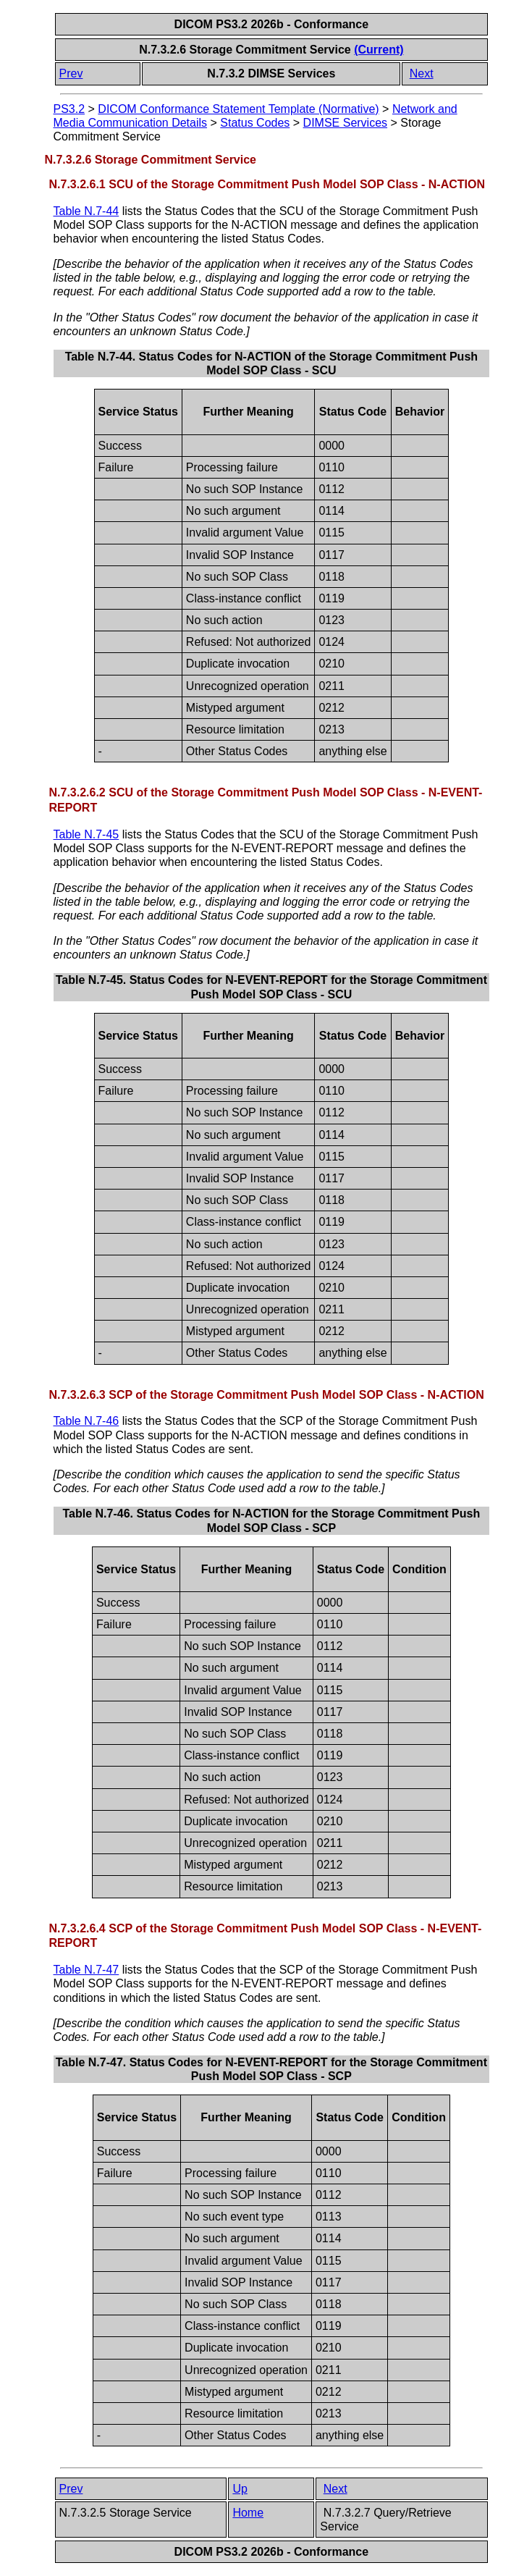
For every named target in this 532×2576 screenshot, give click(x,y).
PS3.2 (69, 109)
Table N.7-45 (86, 834)
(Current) (378, 49)
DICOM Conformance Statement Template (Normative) (238, 109)
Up (239, 2489)
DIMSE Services (345, 123)
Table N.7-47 (86, 1969)
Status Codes (255, 123)
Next (422, 73)
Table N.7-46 (86, 1421)
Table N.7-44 (86, 211)
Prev (71, 73)
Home (247, 2512)
